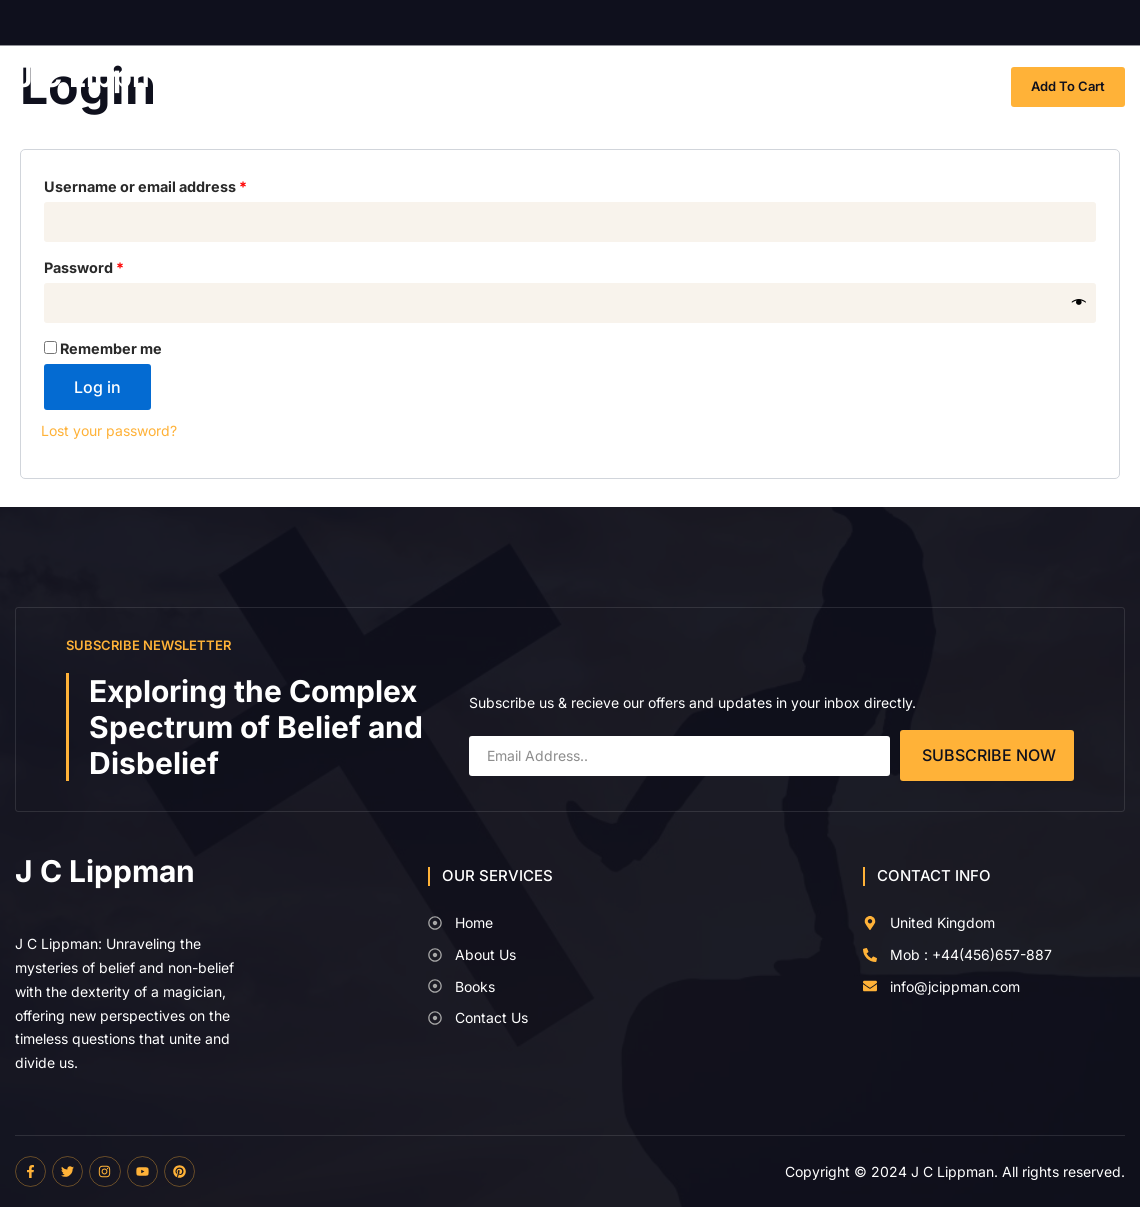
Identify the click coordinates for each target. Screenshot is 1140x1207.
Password (115, 265)
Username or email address (177, 184)
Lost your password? (109, 430)
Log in (97, 387)
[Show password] (1079, 303)
